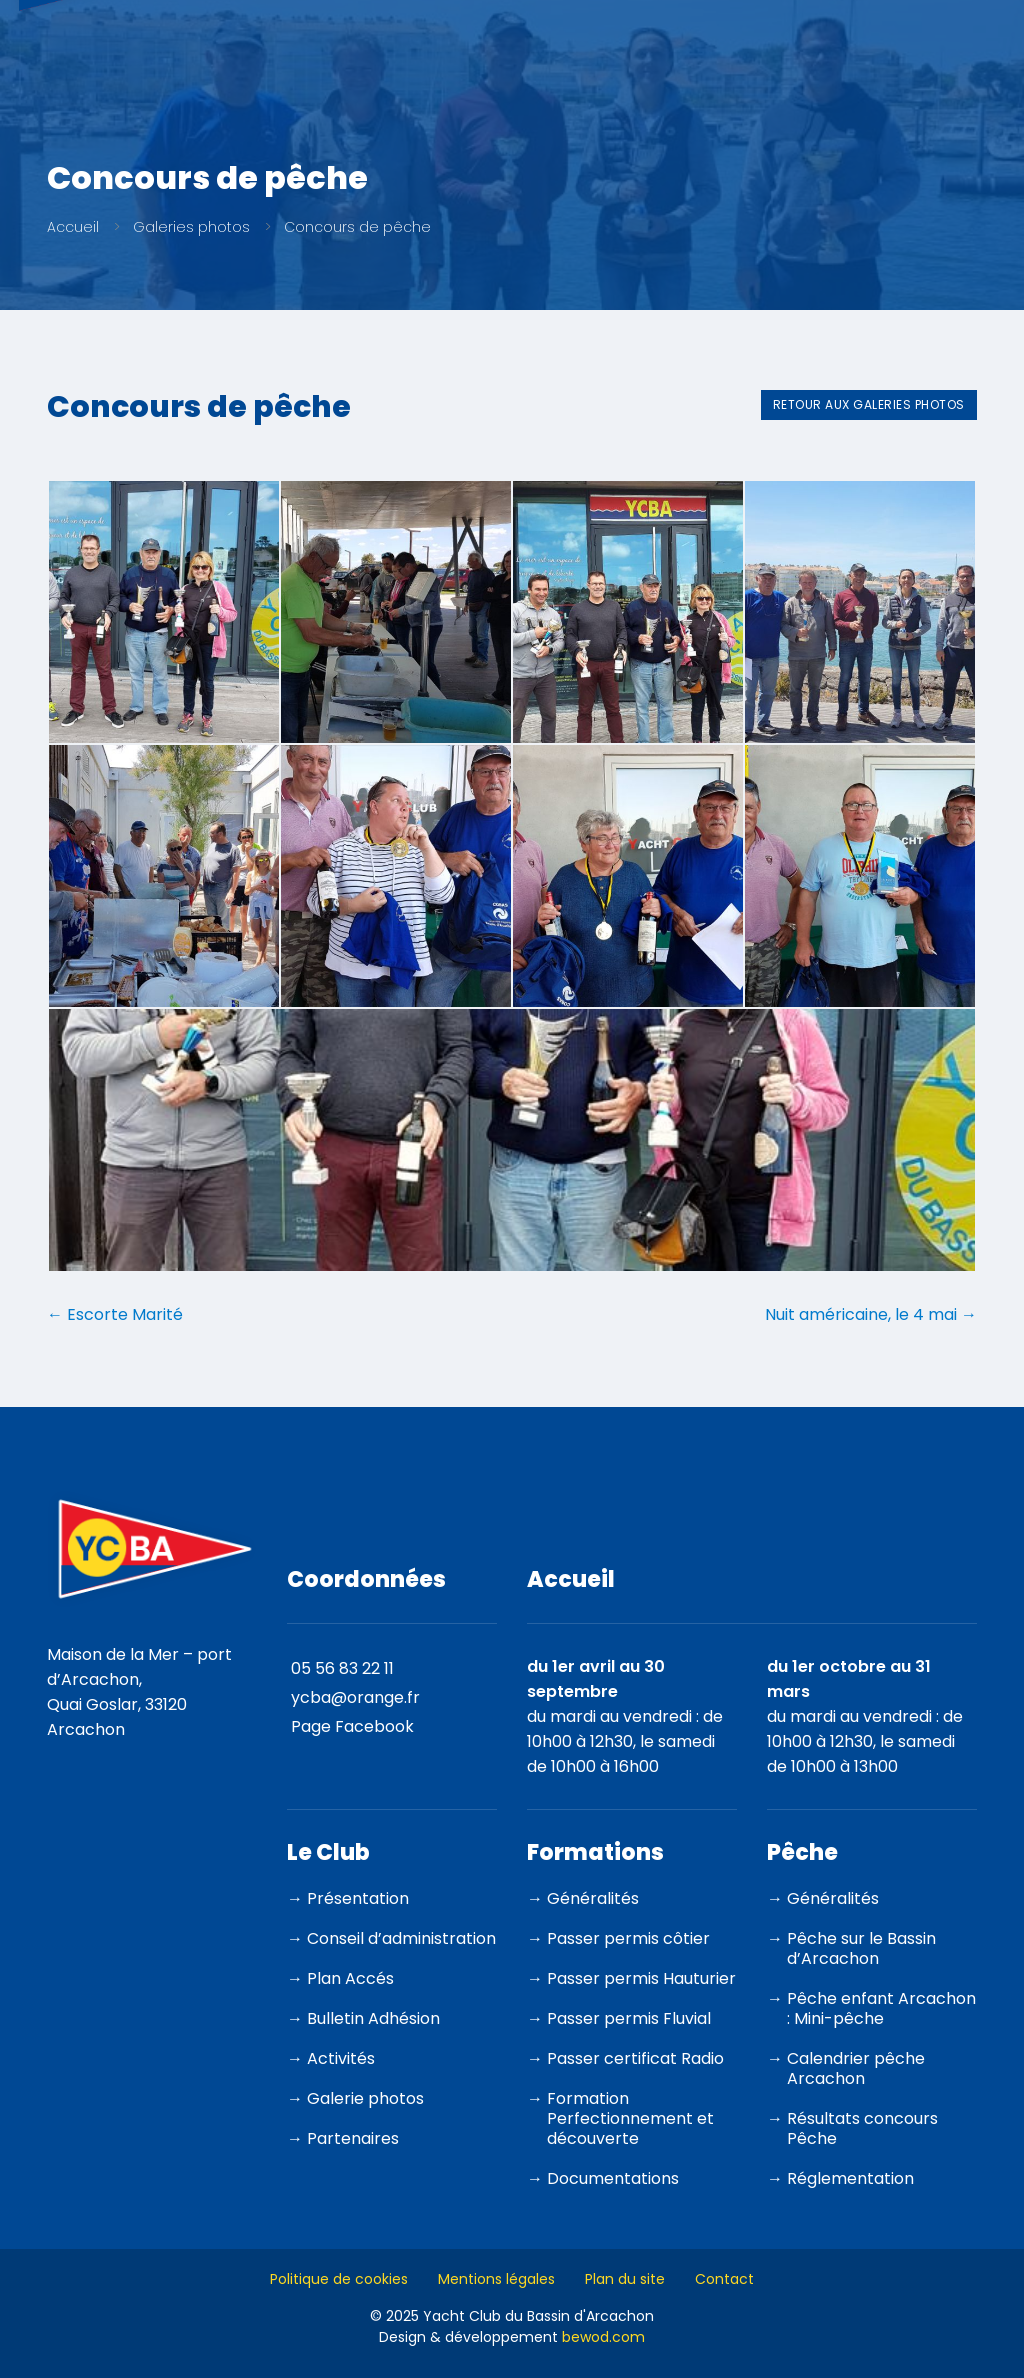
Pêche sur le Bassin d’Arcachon (861, 1942)
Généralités (593, 1892)
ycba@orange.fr (355, 1691)
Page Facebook (352, 1720)
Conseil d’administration (401, 1932)
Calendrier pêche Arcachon (856, 2062)
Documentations (613, 2172)
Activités (341, 2052)
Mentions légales (496, 2273)
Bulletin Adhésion (373, 2012)
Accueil (73, 227)
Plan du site (625, 2273)
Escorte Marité (115, 1308)
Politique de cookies (339, 2273)
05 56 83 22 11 (342, 1662)
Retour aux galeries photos (869, 404)
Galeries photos (191, 227)
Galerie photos (365, 2092)
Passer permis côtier (628, 1932)
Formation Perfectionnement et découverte (630, 2112)
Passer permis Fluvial (629, 2012)
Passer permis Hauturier (641, 1972)
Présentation (358, 1892)
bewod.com (603, 2331)
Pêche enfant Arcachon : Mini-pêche (881, 2002)
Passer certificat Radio (635, 2052)
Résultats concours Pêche (862, 2122)
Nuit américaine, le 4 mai (871, 1308)
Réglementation (850, 2172)
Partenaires (353, 2132)
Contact (724, 2273)
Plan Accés (350, 1972)
